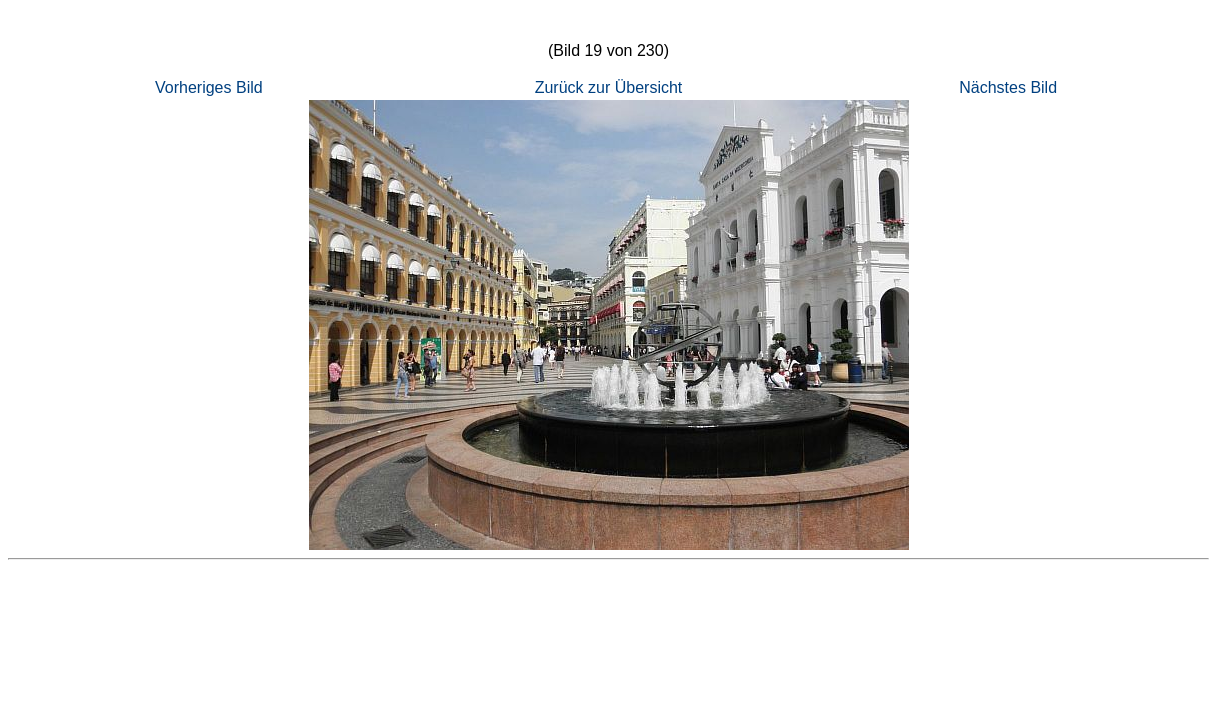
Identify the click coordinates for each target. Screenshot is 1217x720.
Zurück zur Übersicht (609, 87)
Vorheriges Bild (209, 87)
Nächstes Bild (1008, 87)
